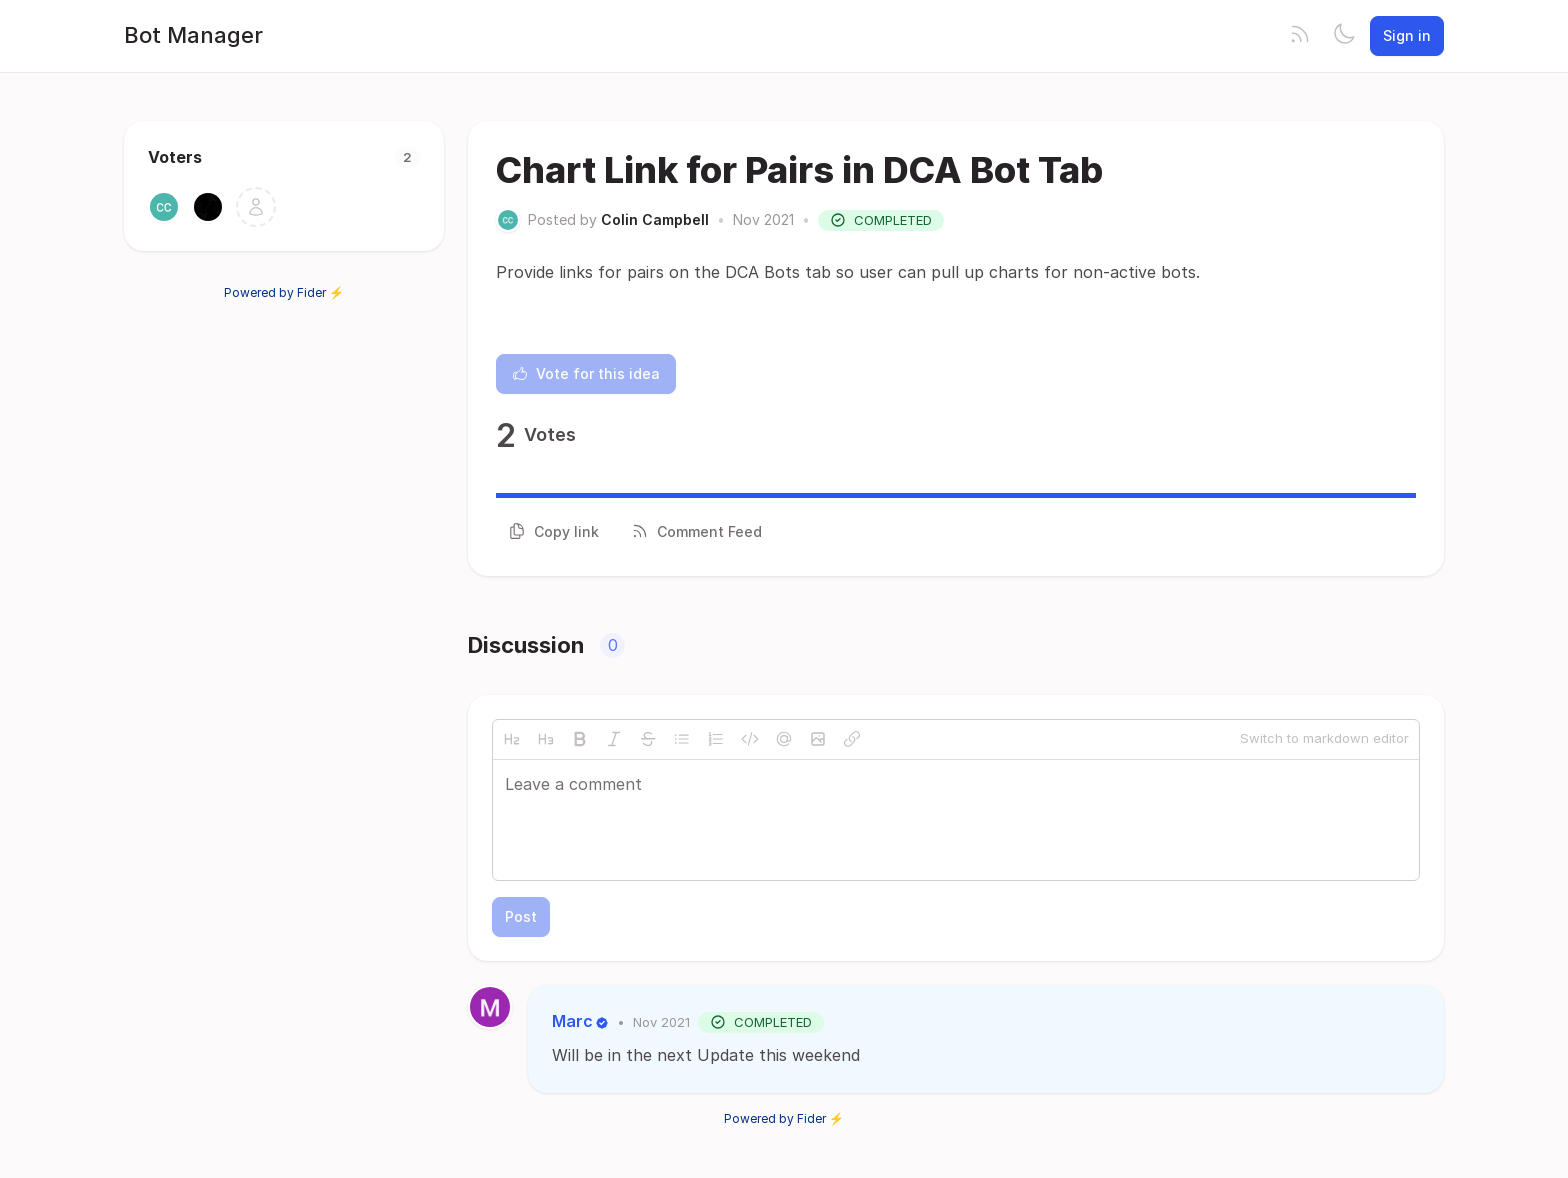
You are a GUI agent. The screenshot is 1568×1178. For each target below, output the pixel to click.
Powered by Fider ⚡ (284, 292)
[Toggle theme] (1344, 36)
